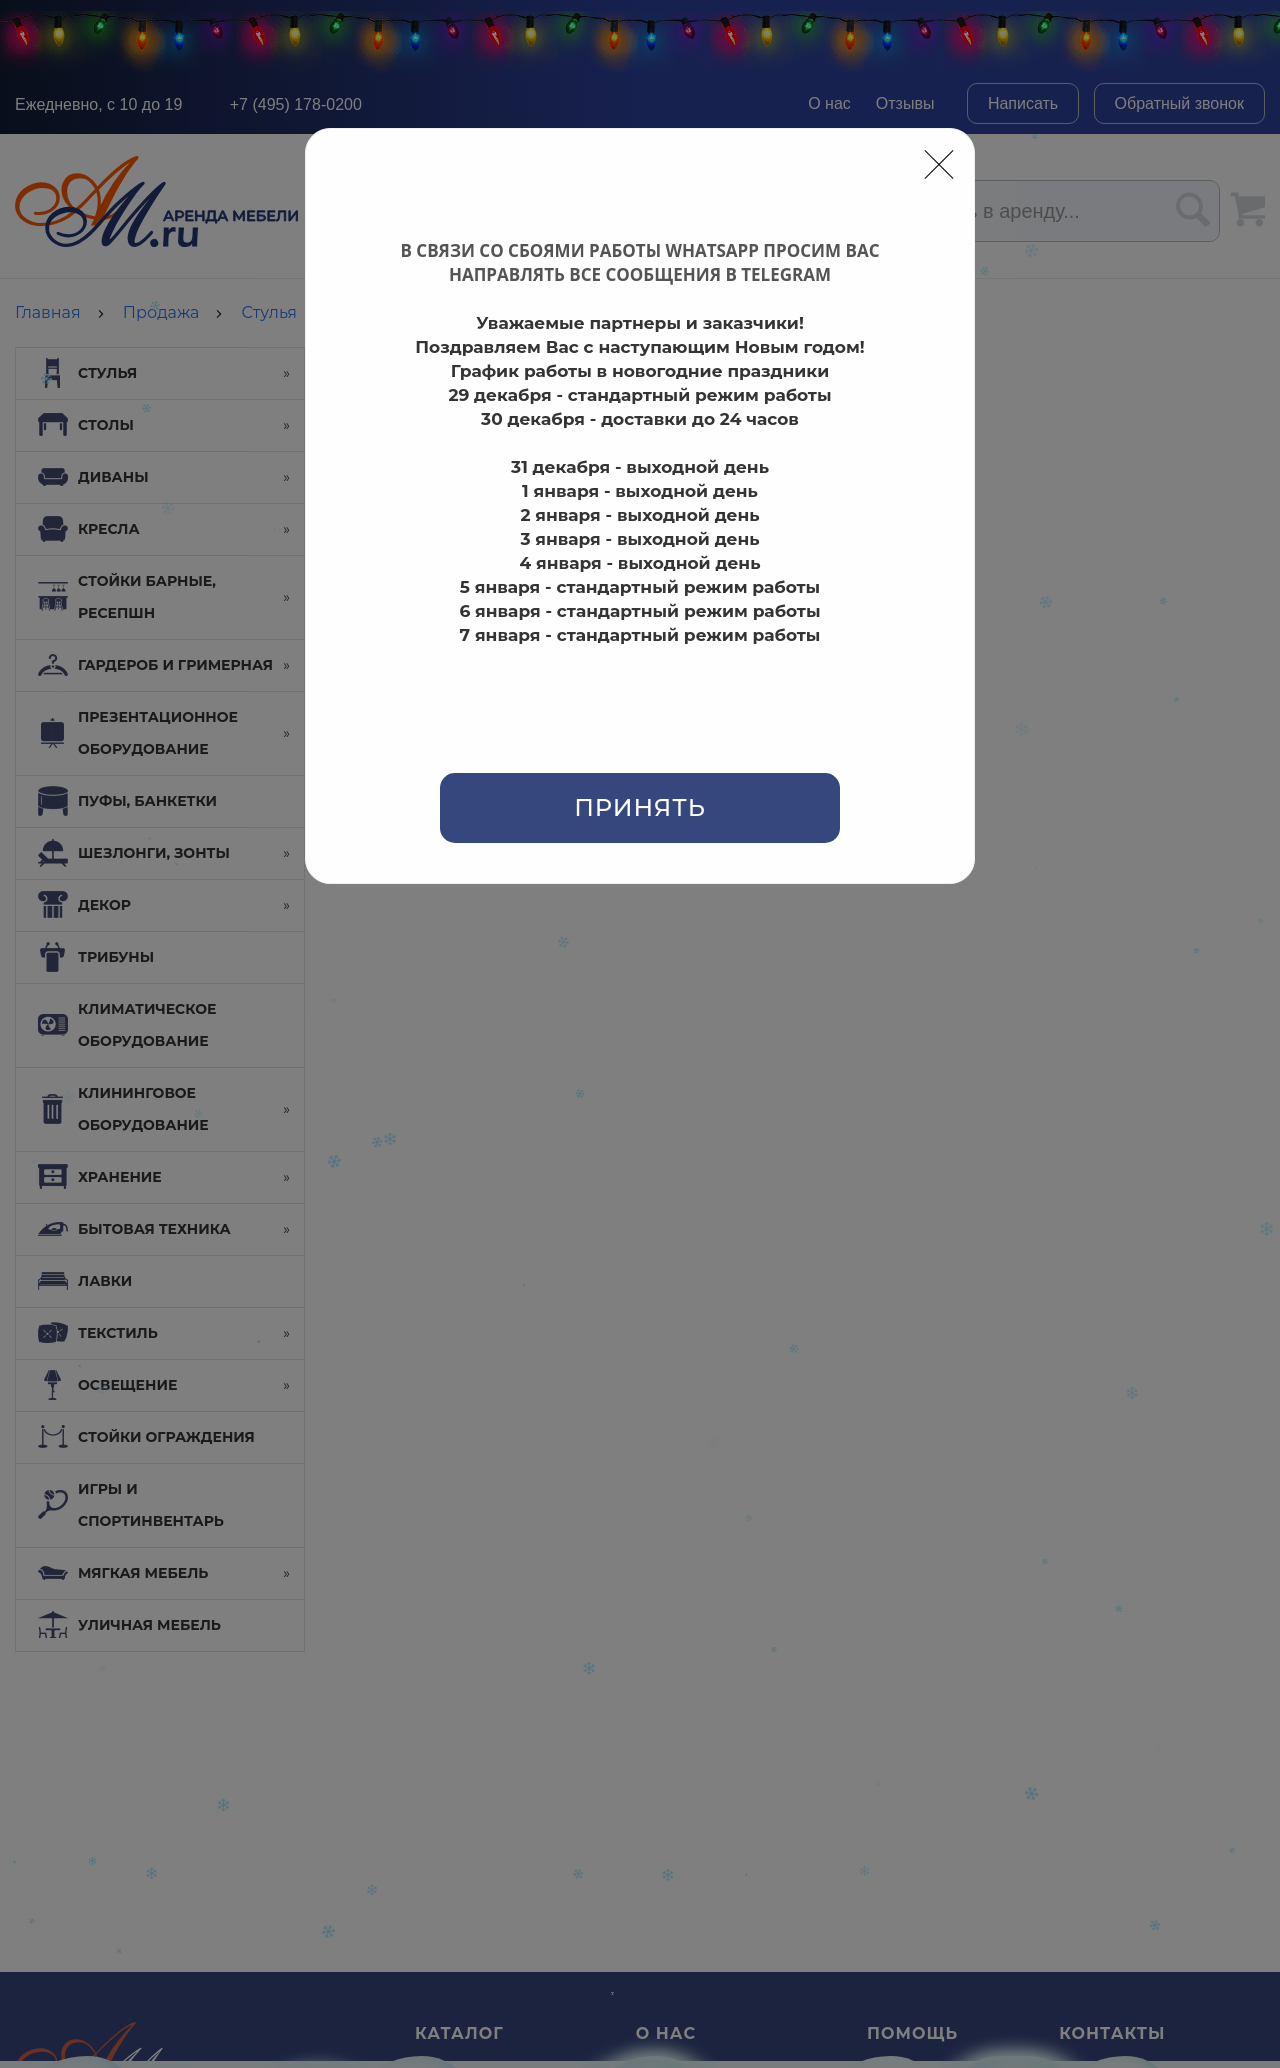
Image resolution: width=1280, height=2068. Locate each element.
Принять (640, 807)
